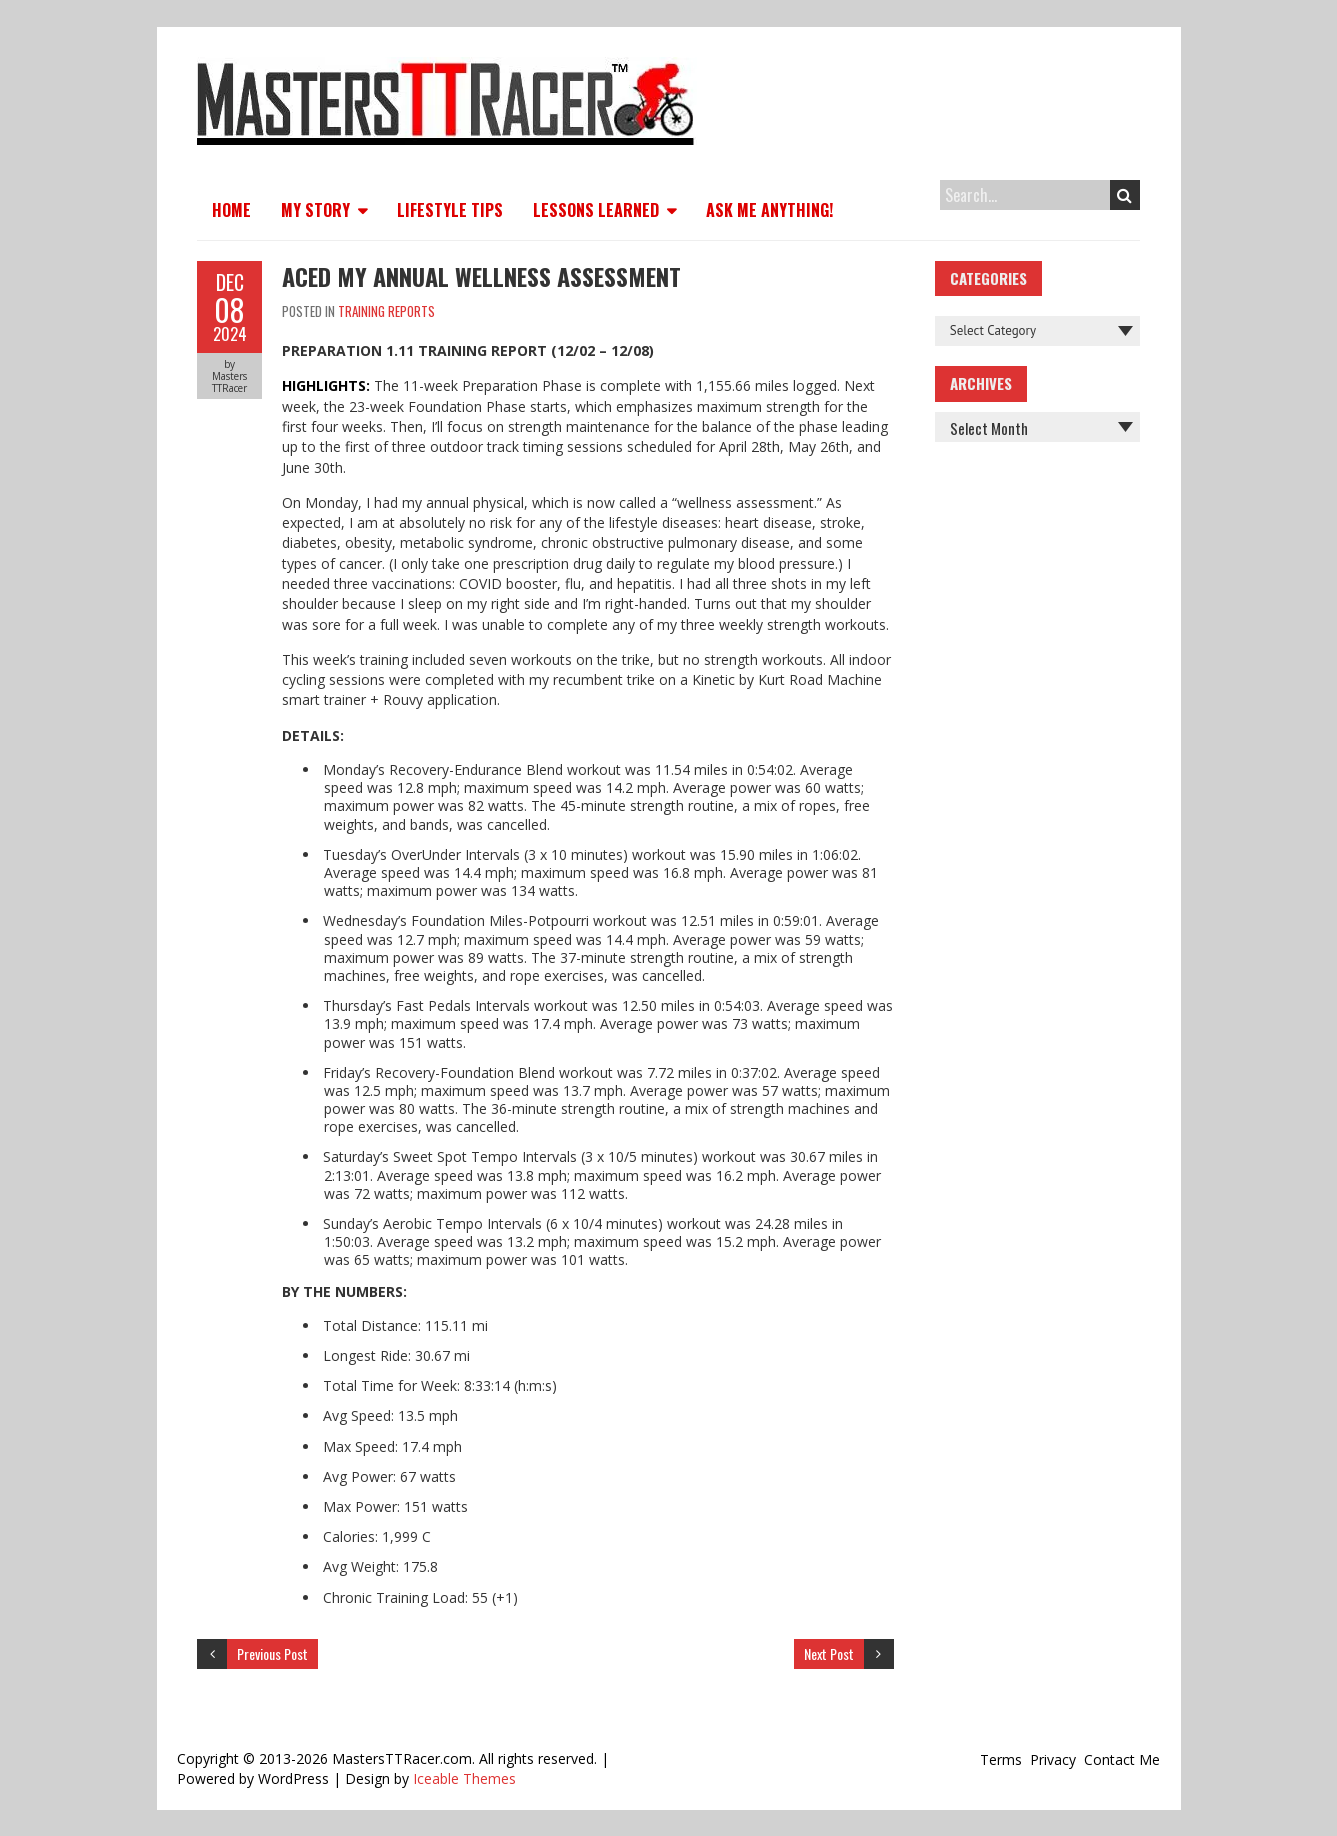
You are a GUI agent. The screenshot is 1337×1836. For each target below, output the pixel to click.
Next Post (829, 1653)
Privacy (1053, 1759)
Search (1124, 195)
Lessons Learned (596, 210)
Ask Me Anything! (769, 210)
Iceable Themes (464, 1778)
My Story (315, 210)
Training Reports (386, 311)
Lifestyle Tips (450, 210)
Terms (1001, 1759)
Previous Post (272, 1653)
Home (231, 210)
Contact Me (1122, 1759)
